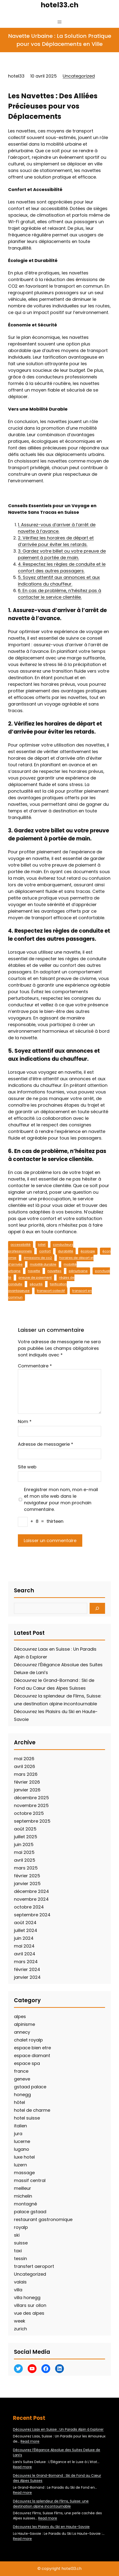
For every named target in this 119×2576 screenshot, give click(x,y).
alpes (20, 2016)
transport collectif (51, 1290)
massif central (30, 2180)
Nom (25, 1421)
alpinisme (24, 2024)
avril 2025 (24, 1860)
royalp (21, 2227)
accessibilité (21, 1244)
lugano (21, 2149)
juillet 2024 (25, 1930)
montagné (25, 2204)
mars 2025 (26, 1868)
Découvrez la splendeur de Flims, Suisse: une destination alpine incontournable (51, 2504)
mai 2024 (24, 1946)
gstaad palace (30, 2087)
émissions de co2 (38, 1257)
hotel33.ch (59, 5)
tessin (20, 2258)
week (19, 2321)
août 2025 (25, 1829)
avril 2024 (24, 1954)
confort (45, 1251)
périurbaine (78, 1271)
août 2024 (25, 1922)
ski (17, 2235)
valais (20, 2282)
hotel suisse (27, 2118)
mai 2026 (24, 1759)
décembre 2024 (31, 1891)
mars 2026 (25, 1774)
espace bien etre (32, 2048)
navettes (54, 1271)
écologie (88, 1251)
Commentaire (35, 1366)
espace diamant (32, 2055)
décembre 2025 (31, 1798)
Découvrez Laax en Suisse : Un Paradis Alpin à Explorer (58, 2429)
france (21, 2071)
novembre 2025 (31, 1805)
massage (24, 2173)
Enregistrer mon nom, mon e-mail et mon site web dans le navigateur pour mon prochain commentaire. (61, 1499)
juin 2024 (24, 1938)
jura (18, 2134)
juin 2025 (24, 1844)
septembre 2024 (32, 1915)
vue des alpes (29, 2313)
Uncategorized (79, 76)
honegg (22, 2094)
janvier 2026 (27, 1790)
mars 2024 (26, 1962)
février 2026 (27, 1782)
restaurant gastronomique (43, 2219)
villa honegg (27, 2297)
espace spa (27, 2063)
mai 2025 (24, 1852)
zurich (20, 2329)
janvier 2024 (27, 1977)
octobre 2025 (29, 1813)
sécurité (36, 1284)
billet (42, 1244)
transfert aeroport (34, 2266)
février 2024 (27, 1969)
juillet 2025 (25, 1837)
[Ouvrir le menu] (59, 22)
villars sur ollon (30, 2305)
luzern (20, 2165)
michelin (23, 2196)
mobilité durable (43, 1264)
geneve (22, 2079)
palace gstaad (30, 2212)
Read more (30, 2441)
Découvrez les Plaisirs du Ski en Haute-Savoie (51, 2526)
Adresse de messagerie (45, 1444)
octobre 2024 (29, 1907)
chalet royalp (28, 2040)
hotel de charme (32, 2110)
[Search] (97, 1608)
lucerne (22, 2141)
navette (34, 1271)
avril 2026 (24, 1766)
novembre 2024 (31, 1899)
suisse (21, 2243)
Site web (27, 1467)
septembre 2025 (32, 1821)
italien (20, 2126)
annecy (22, 2032)
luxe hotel (24, 2157)
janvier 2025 (27, 1883)
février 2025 (27, 1876)
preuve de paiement (35, 1277)
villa (18, 2290)
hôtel (19, 2102)
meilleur (22, 2188)
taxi (18, 2251)
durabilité (65, 1251)
